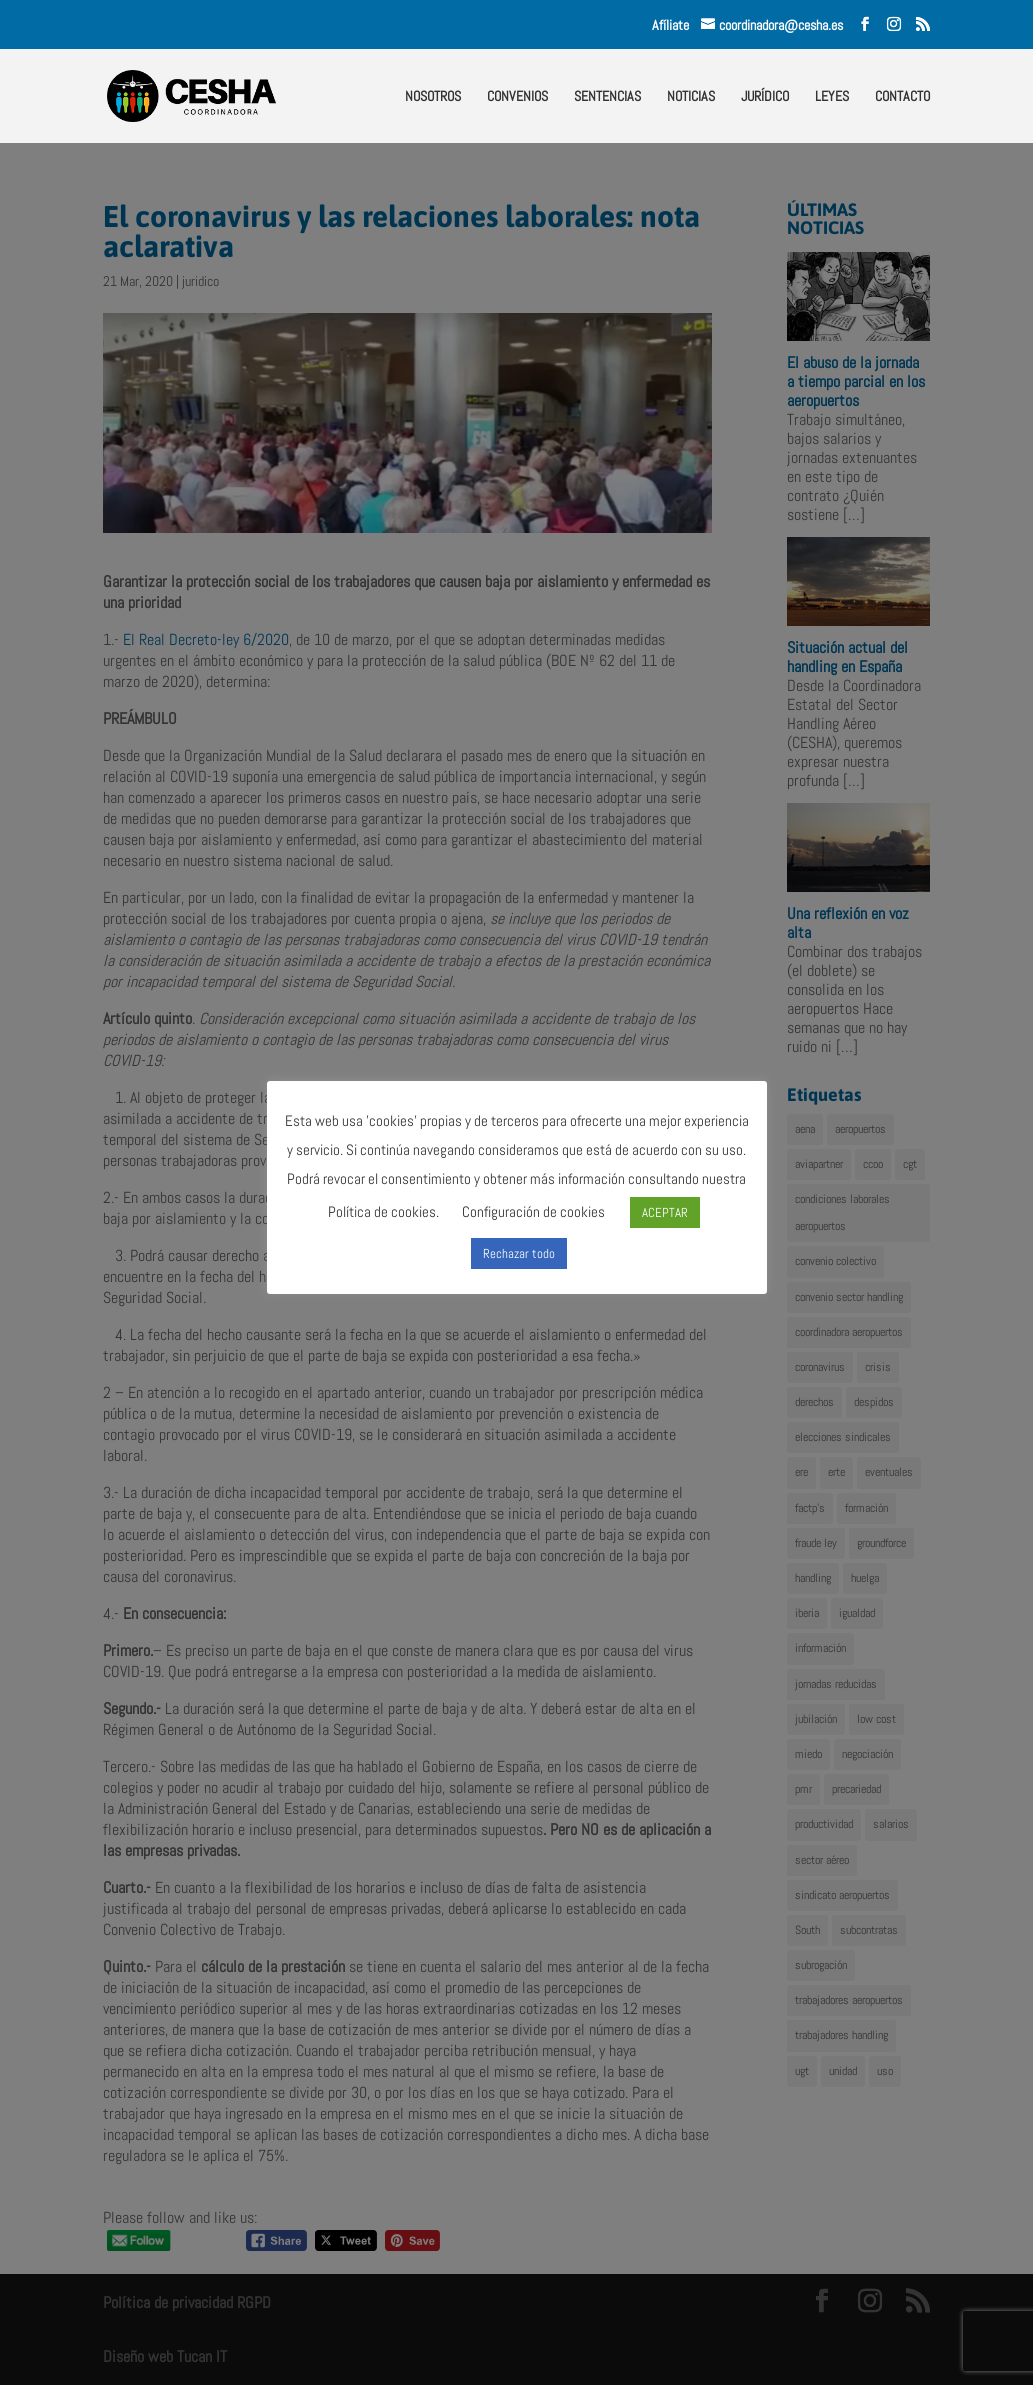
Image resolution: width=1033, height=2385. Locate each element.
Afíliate (676, 25)
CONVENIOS (517, 97)
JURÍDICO (765, 97)
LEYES (832, 97)
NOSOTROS (433, 97)
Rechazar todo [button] (519, 1253)
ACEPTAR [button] (665, 1212)
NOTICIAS (691, 97)
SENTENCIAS (607, 97)
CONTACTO (902, 97)
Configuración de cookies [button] (533, 1211)
